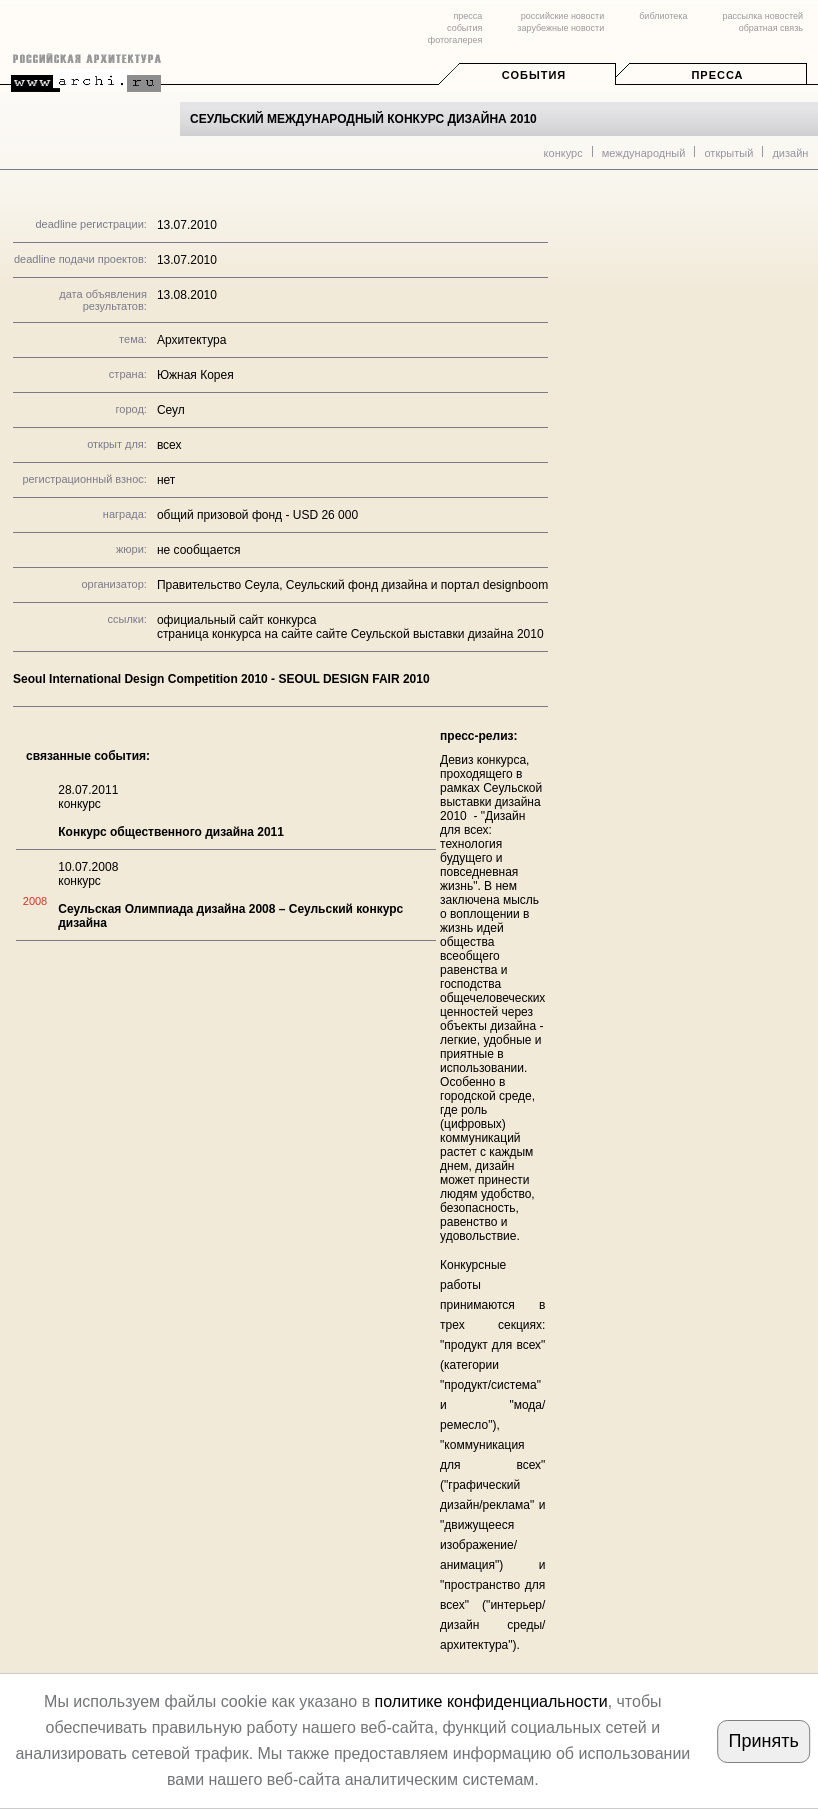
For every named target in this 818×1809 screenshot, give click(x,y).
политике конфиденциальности (491, 1701)
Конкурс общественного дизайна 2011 (171, 832)
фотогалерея (455, 40)
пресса (467, 16)
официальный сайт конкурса (237, 620)
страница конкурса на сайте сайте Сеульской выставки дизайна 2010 (350, 634)
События (534, 75)
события (464, 28)
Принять (764, 1741)
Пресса (717, 75)
